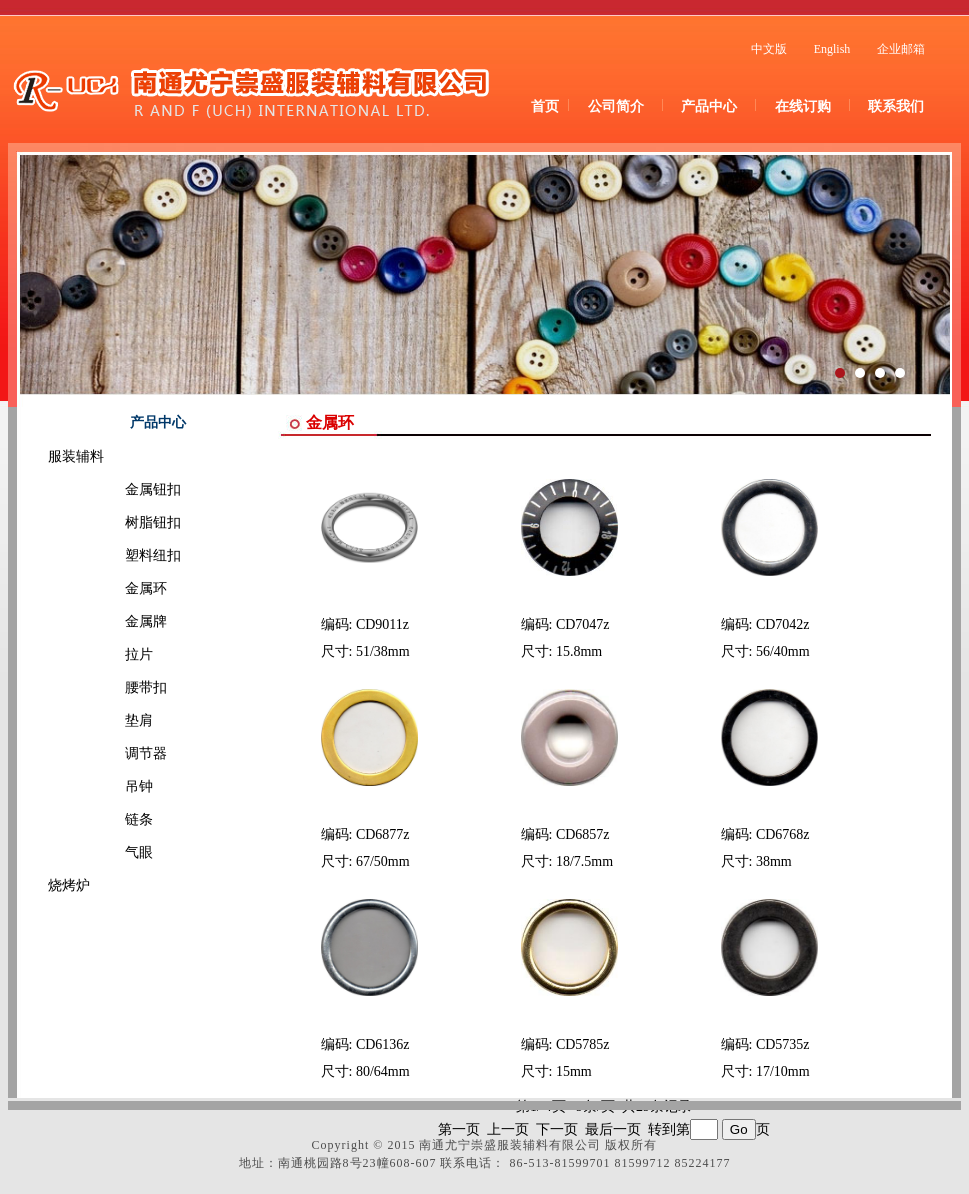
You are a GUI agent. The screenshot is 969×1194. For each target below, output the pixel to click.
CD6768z (783, 834)
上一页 (508, 1129)
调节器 (118, 753)
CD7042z (783, 624)
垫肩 (111, 720)
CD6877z (383, 834)
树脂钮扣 (125, 522)
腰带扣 (118, 687)
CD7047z (583, 624)
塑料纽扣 (125, 555)
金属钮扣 (125, 489)
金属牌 (118, 621)
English (832, 49)
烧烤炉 (69, 885)
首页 (545, 106)
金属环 (118, 588)
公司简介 (616, 106)
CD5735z (783, 1044)
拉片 (111, 654)
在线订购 (803, 106)
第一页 (459, 1129)
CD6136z (383, 1044)
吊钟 (111, 786)
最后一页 (613, 1129)
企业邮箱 (901, 49)
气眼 (111, 852)
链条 (111, 819)
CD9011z (382, 624)
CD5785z (583, 1044)
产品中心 (709, 106)
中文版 (769, 49)
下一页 (557, 1129)
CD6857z (583, 834)
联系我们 (896, 106)
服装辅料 (76, 456)
